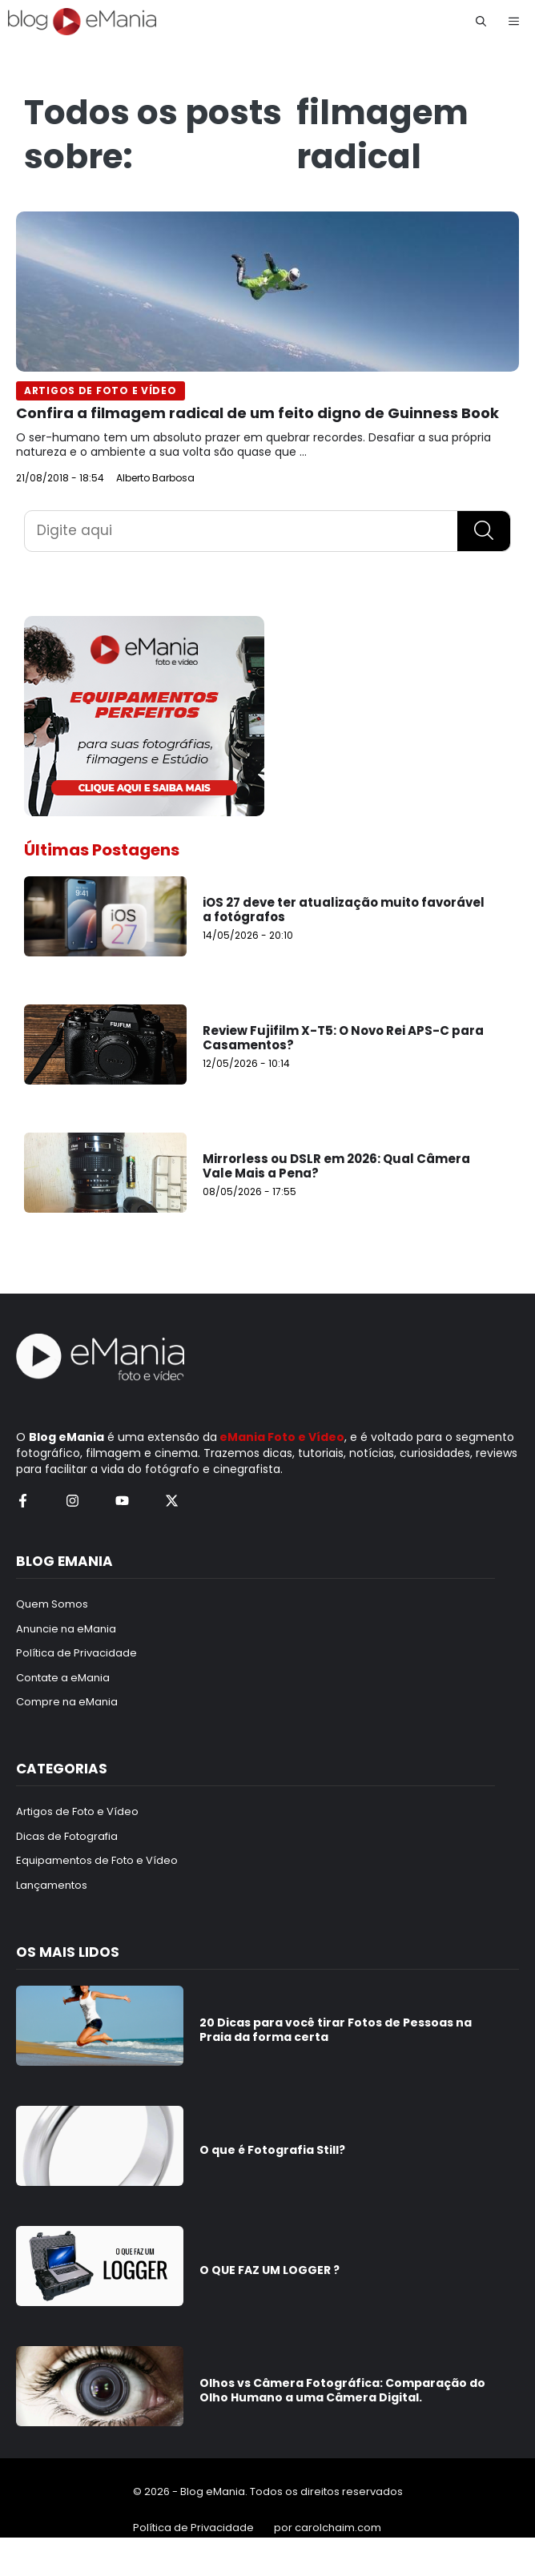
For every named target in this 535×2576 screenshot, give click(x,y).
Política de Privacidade (193, 2527)
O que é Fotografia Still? (272, 2150)
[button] (481, 21)
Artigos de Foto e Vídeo (100, 390)
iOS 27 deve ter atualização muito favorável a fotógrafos (344, 909)
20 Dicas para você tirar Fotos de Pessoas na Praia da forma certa (335, 2030)
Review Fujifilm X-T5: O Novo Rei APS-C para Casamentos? (343, 1037)
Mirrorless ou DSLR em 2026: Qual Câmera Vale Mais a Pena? (336, 1165)
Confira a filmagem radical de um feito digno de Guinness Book (257, 413)
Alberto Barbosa (155, 478)
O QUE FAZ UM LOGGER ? (269, 2270)
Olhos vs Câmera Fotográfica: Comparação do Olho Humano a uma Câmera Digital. (342, 2390)
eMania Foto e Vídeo (281, 1437)
